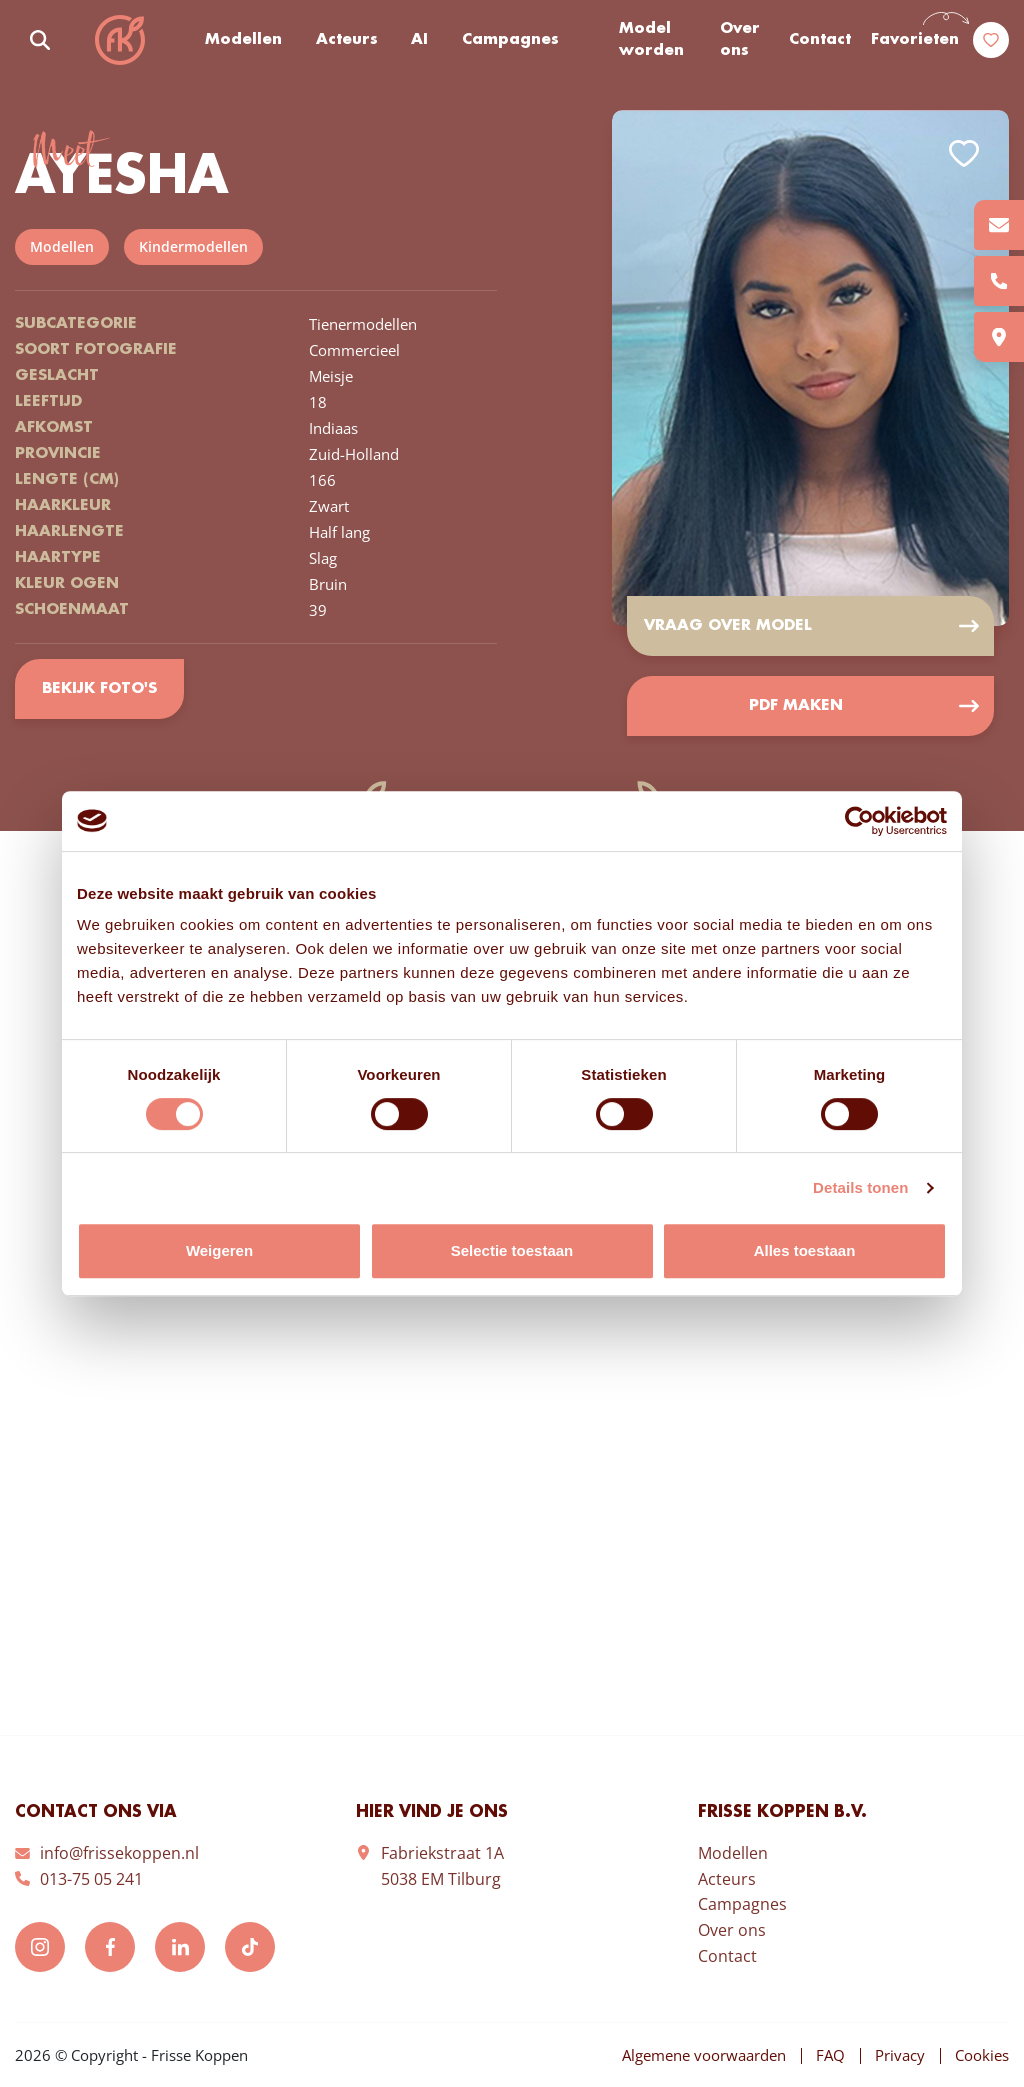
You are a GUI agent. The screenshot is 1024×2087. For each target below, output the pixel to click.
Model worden (651, 40)
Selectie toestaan (512, 1250)
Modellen (243, 40)
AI (419, 40)
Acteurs (347, 40)
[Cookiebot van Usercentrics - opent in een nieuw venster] (859, 821)
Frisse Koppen (120, 40)
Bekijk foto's (99, 689)
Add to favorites (964, 153)
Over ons (740, 40)
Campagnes (510, 40)
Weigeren (219, 1250)
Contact (820, 40)
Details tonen (860, 1187)
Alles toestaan (805, 1250)
